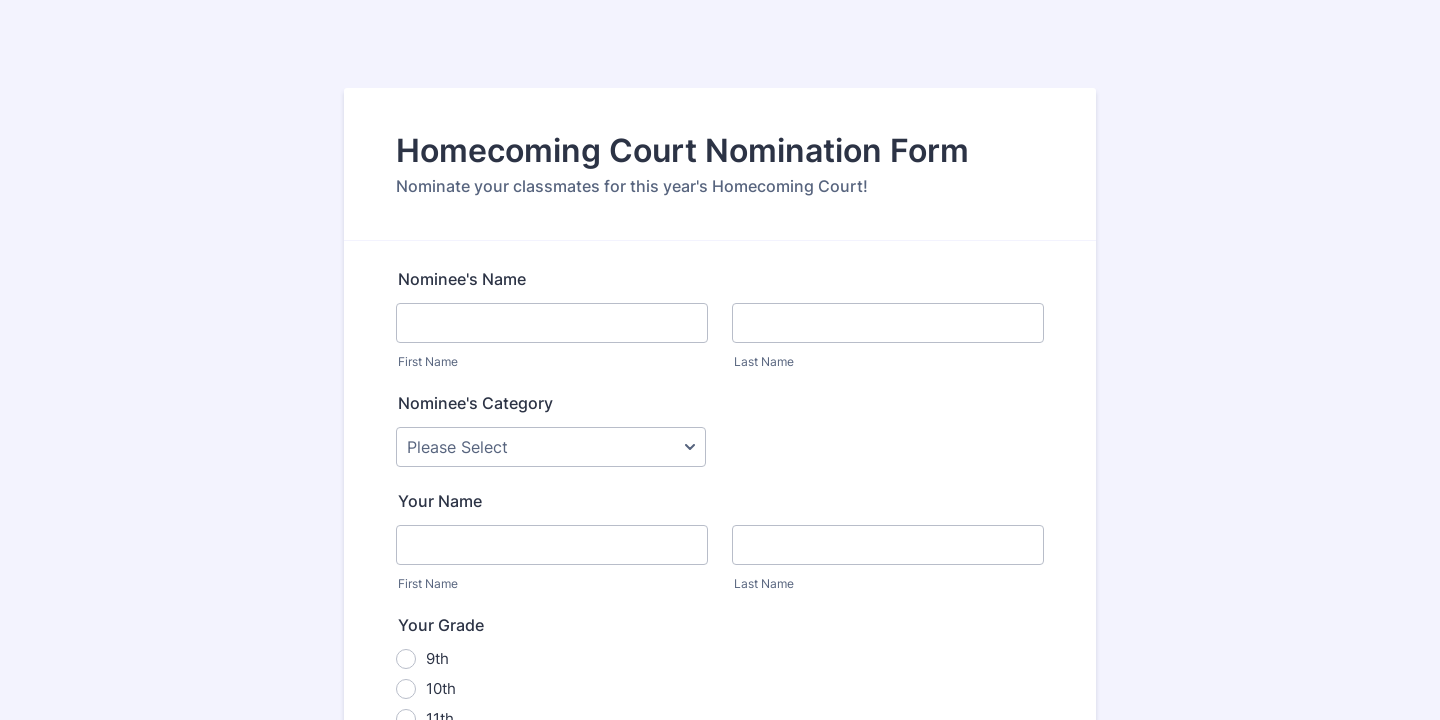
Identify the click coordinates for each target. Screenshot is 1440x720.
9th (437, 658)
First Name (428, 361)
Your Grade (441, 625)
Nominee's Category (475, 403)
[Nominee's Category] (551, 447)
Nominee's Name (462, 279)
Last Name (764, 361)
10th (441, 688)
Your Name (440, 501)
